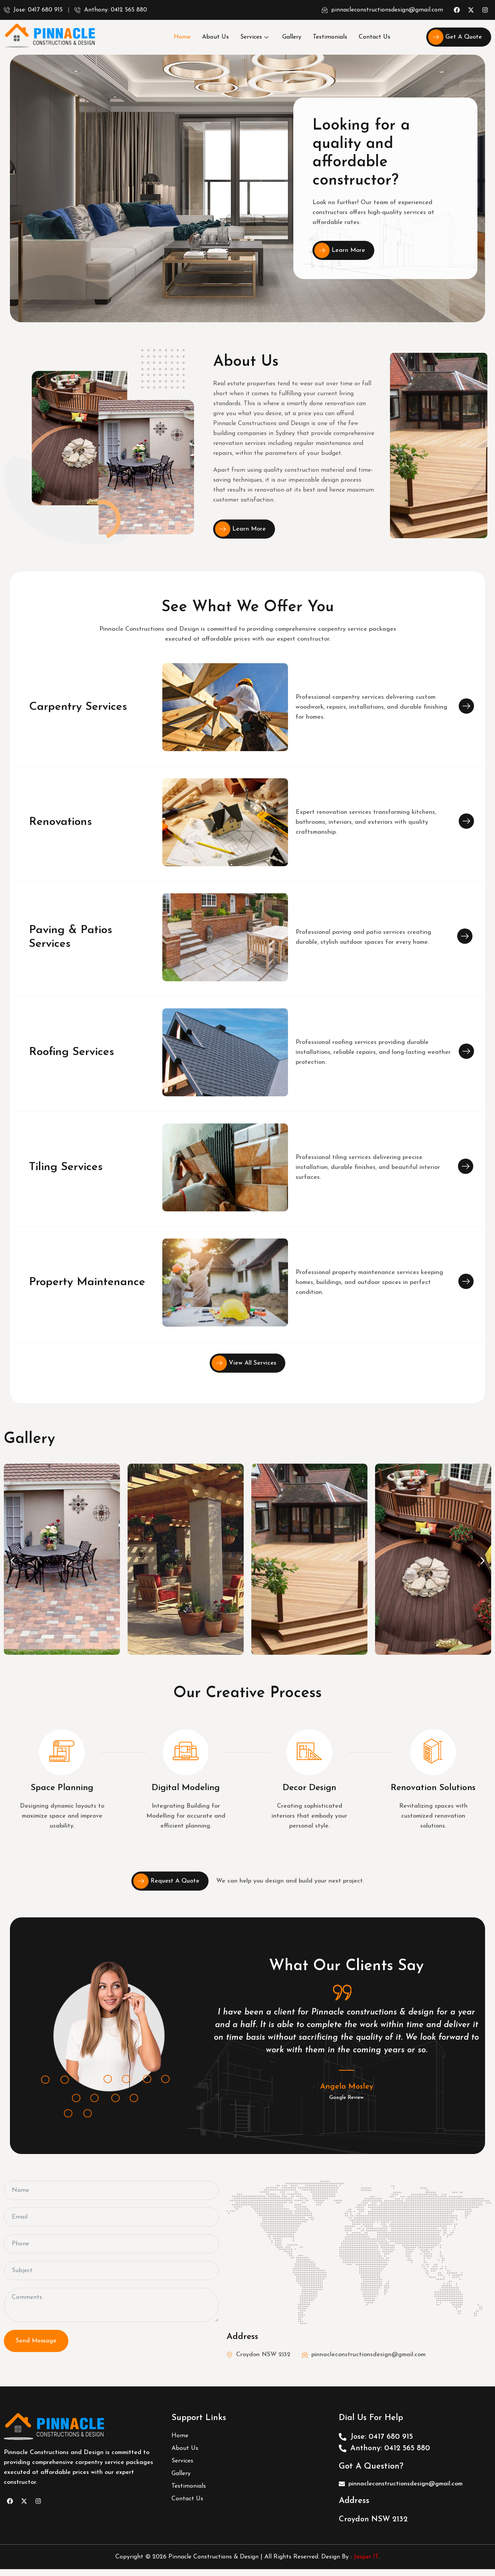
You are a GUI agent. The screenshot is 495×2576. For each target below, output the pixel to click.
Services (254, 37)
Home (182, 37)
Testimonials (330, 37)
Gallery (291, 37)
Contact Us (374, 37)
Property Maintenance (87, 1282)
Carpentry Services (78, 707)
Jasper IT (366, 2557)
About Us (215, 37)
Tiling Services (66, 1167)
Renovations (60, 822)
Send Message (36, 2341)
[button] (12, 1560)
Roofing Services (71, 1052)
